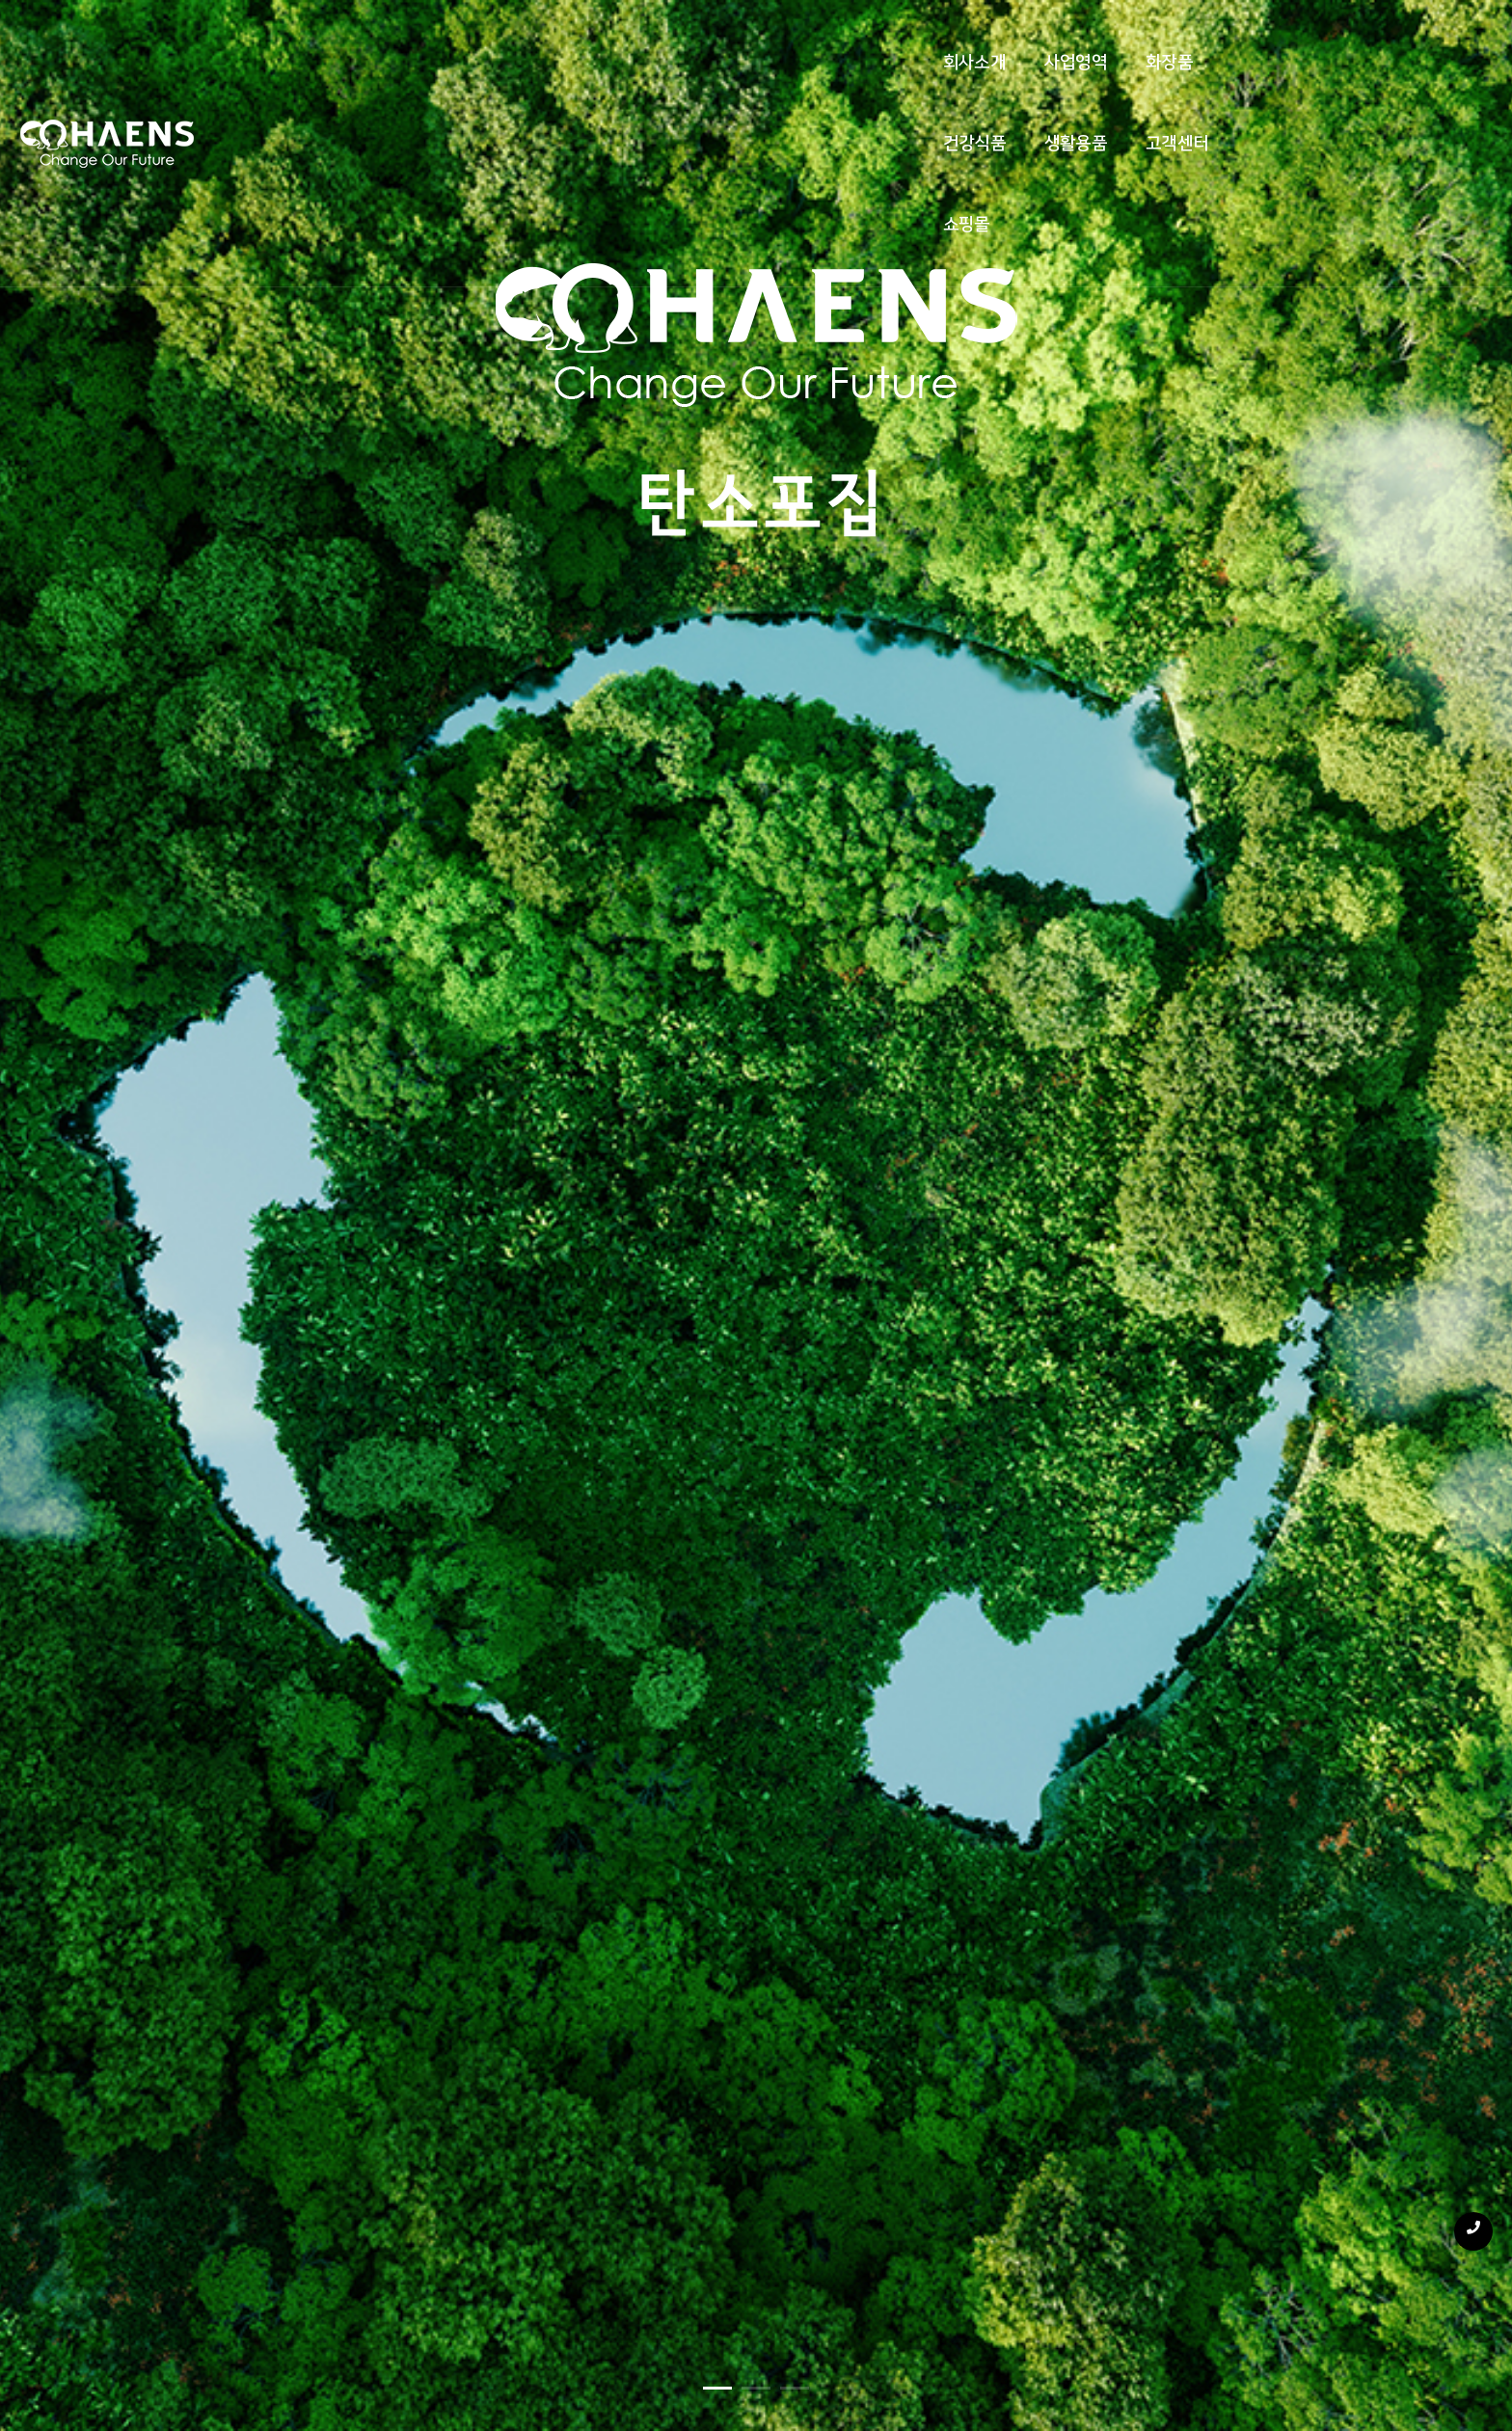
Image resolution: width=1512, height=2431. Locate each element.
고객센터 (959, 40)
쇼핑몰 (1052, 40)
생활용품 (857, 40)
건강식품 (755, 40)
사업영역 (569, 40)
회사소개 (467, 40)
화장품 (663, 40)
